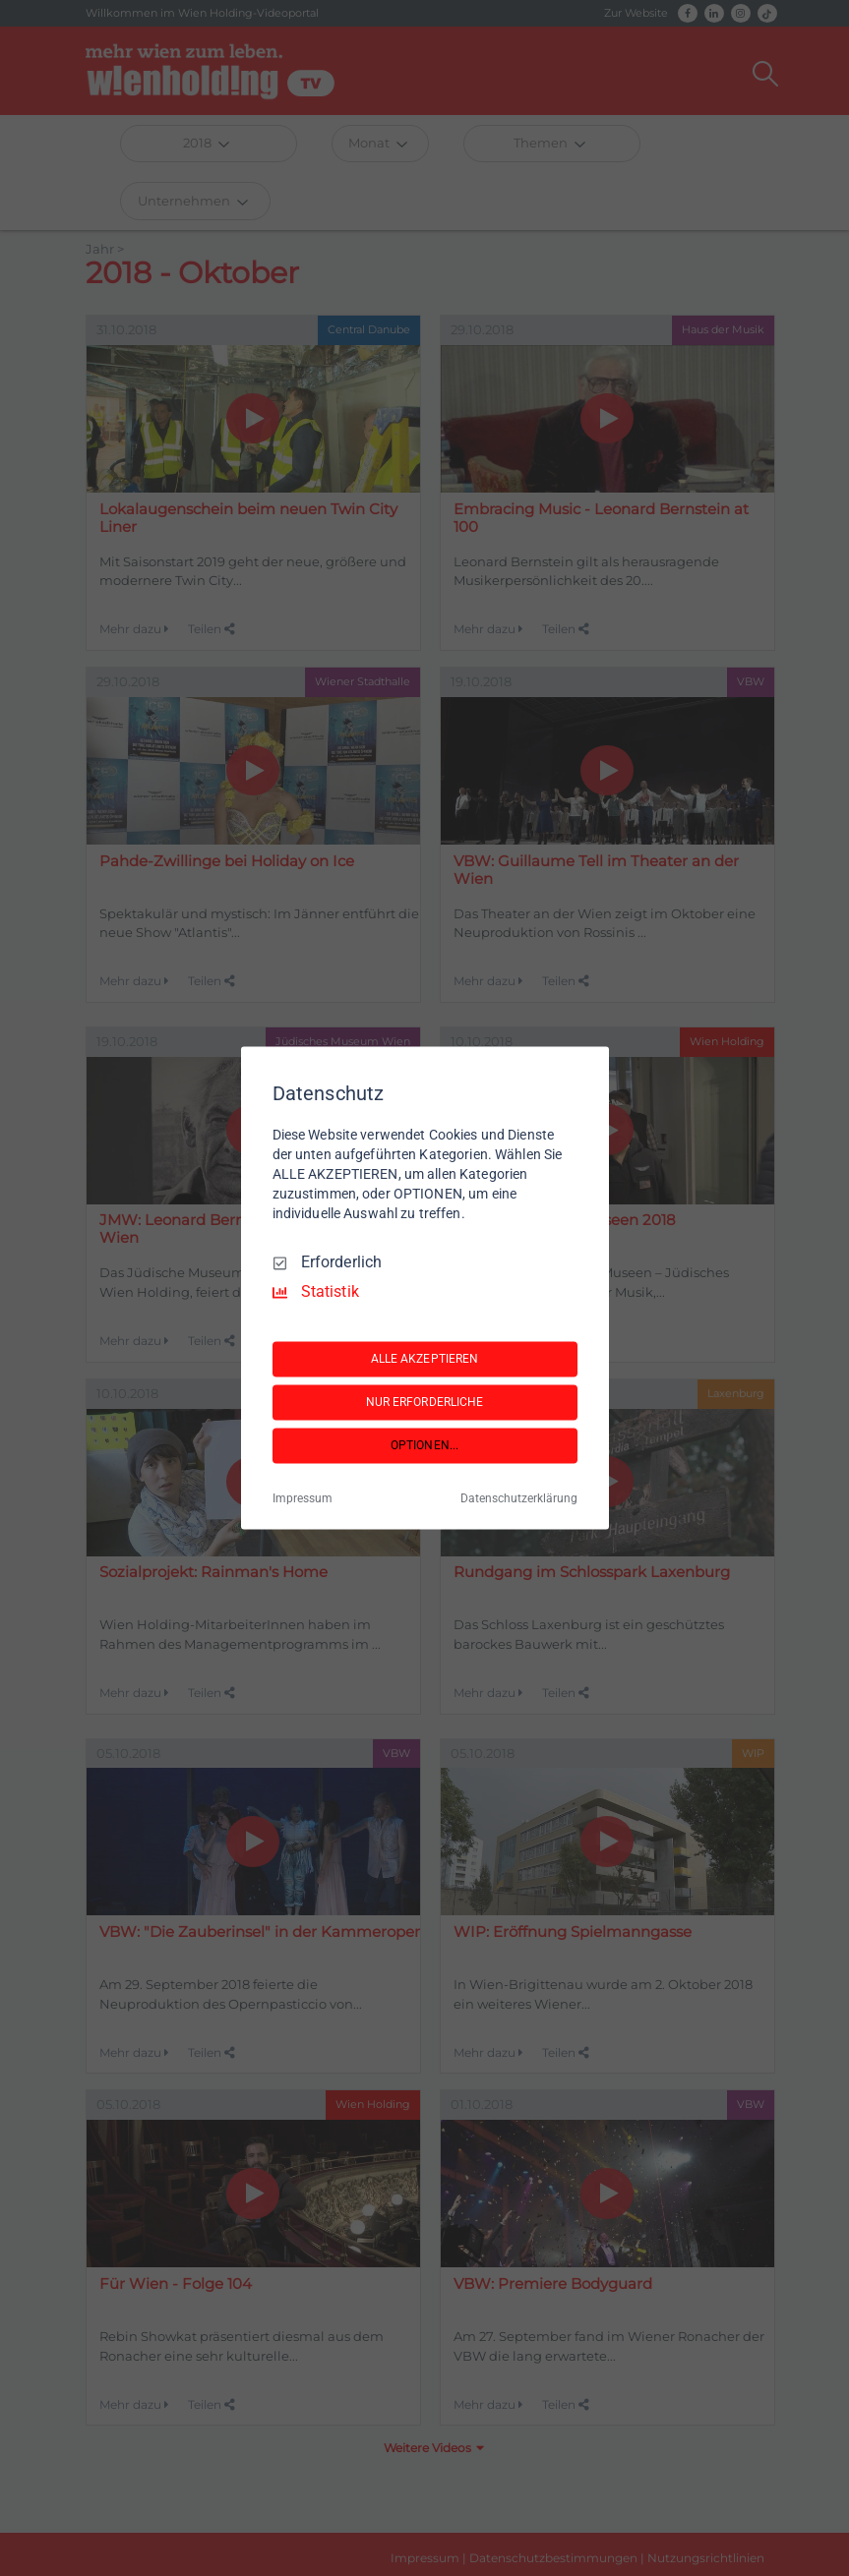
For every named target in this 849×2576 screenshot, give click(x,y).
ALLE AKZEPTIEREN (425, 1359)
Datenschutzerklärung (518, 1499)
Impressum (303, 1499)
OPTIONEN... (424, 1445)
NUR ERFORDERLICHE (425, 1402)
